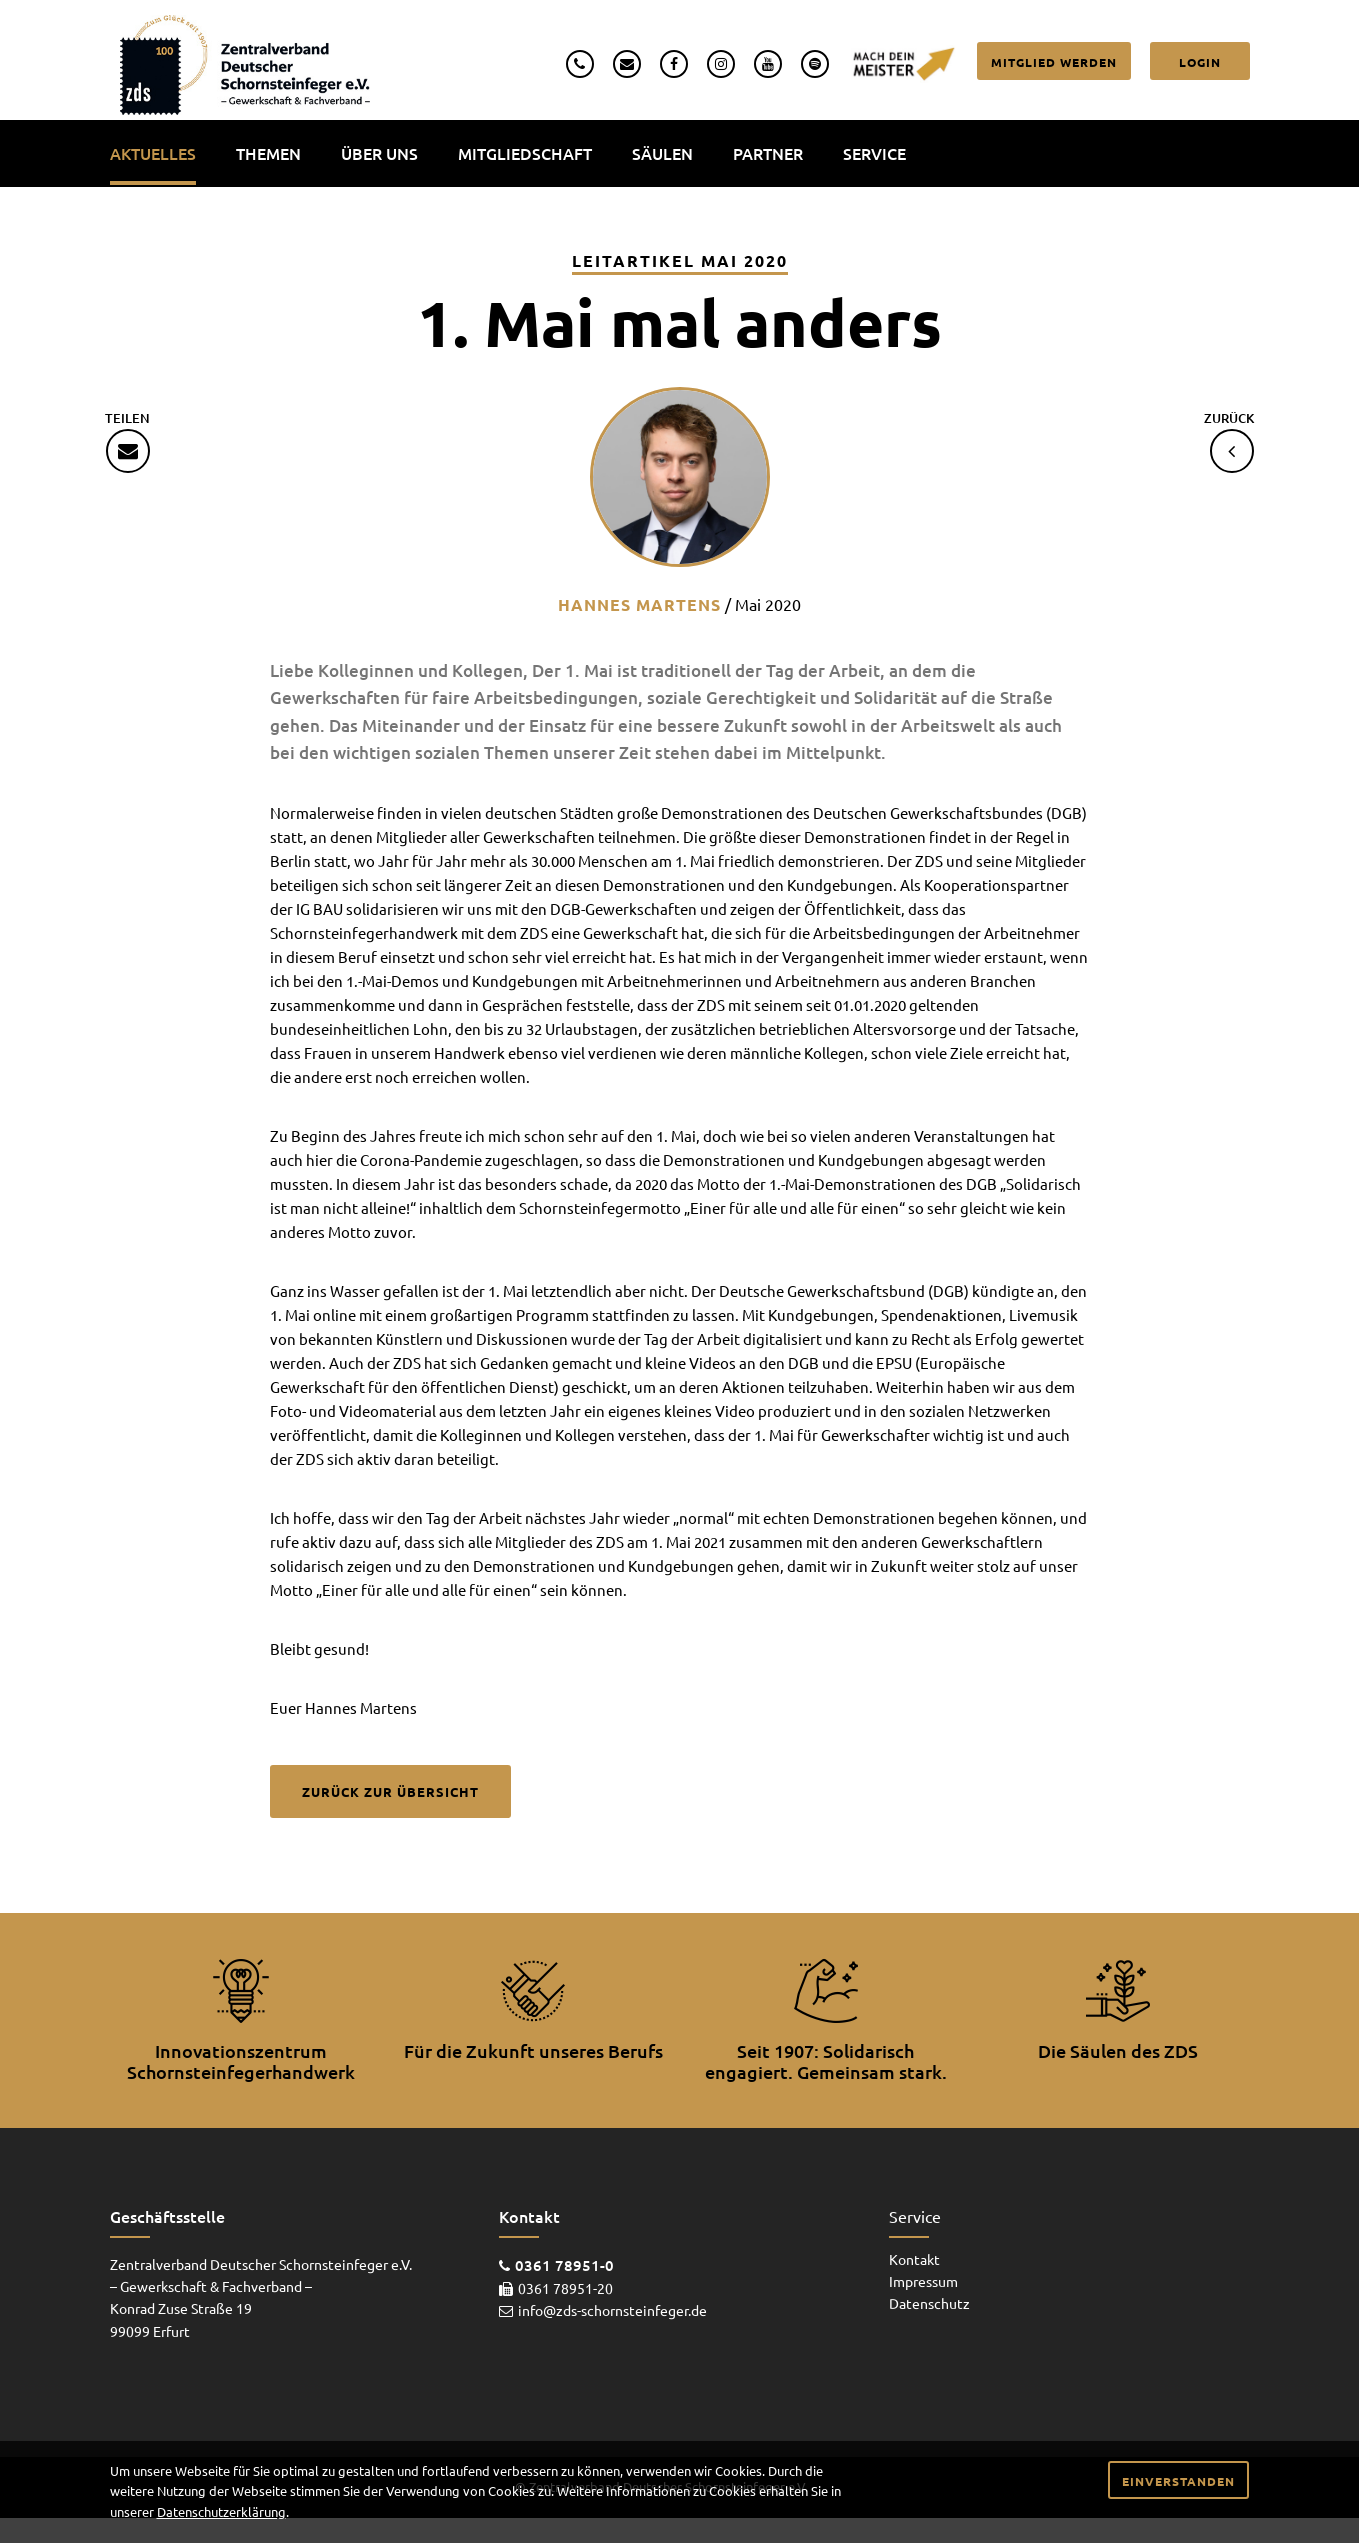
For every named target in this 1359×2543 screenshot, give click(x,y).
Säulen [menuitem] (662, 153)
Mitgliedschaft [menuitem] (525, 153)
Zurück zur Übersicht (390, 1791)
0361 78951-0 (564, 2265)
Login (1200, 62)
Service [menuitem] (874, 153)
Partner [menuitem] (768, 153)
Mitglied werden (1054, 62)
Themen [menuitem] (268, 153)
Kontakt (914, 2259)
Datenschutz (929, 2303)
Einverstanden (1178, 2481)
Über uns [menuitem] (379, 153)
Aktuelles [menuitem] (153, 153)
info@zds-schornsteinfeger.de (612, 2310)
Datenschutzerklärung (221, 2511)
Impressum (923, 2281)
